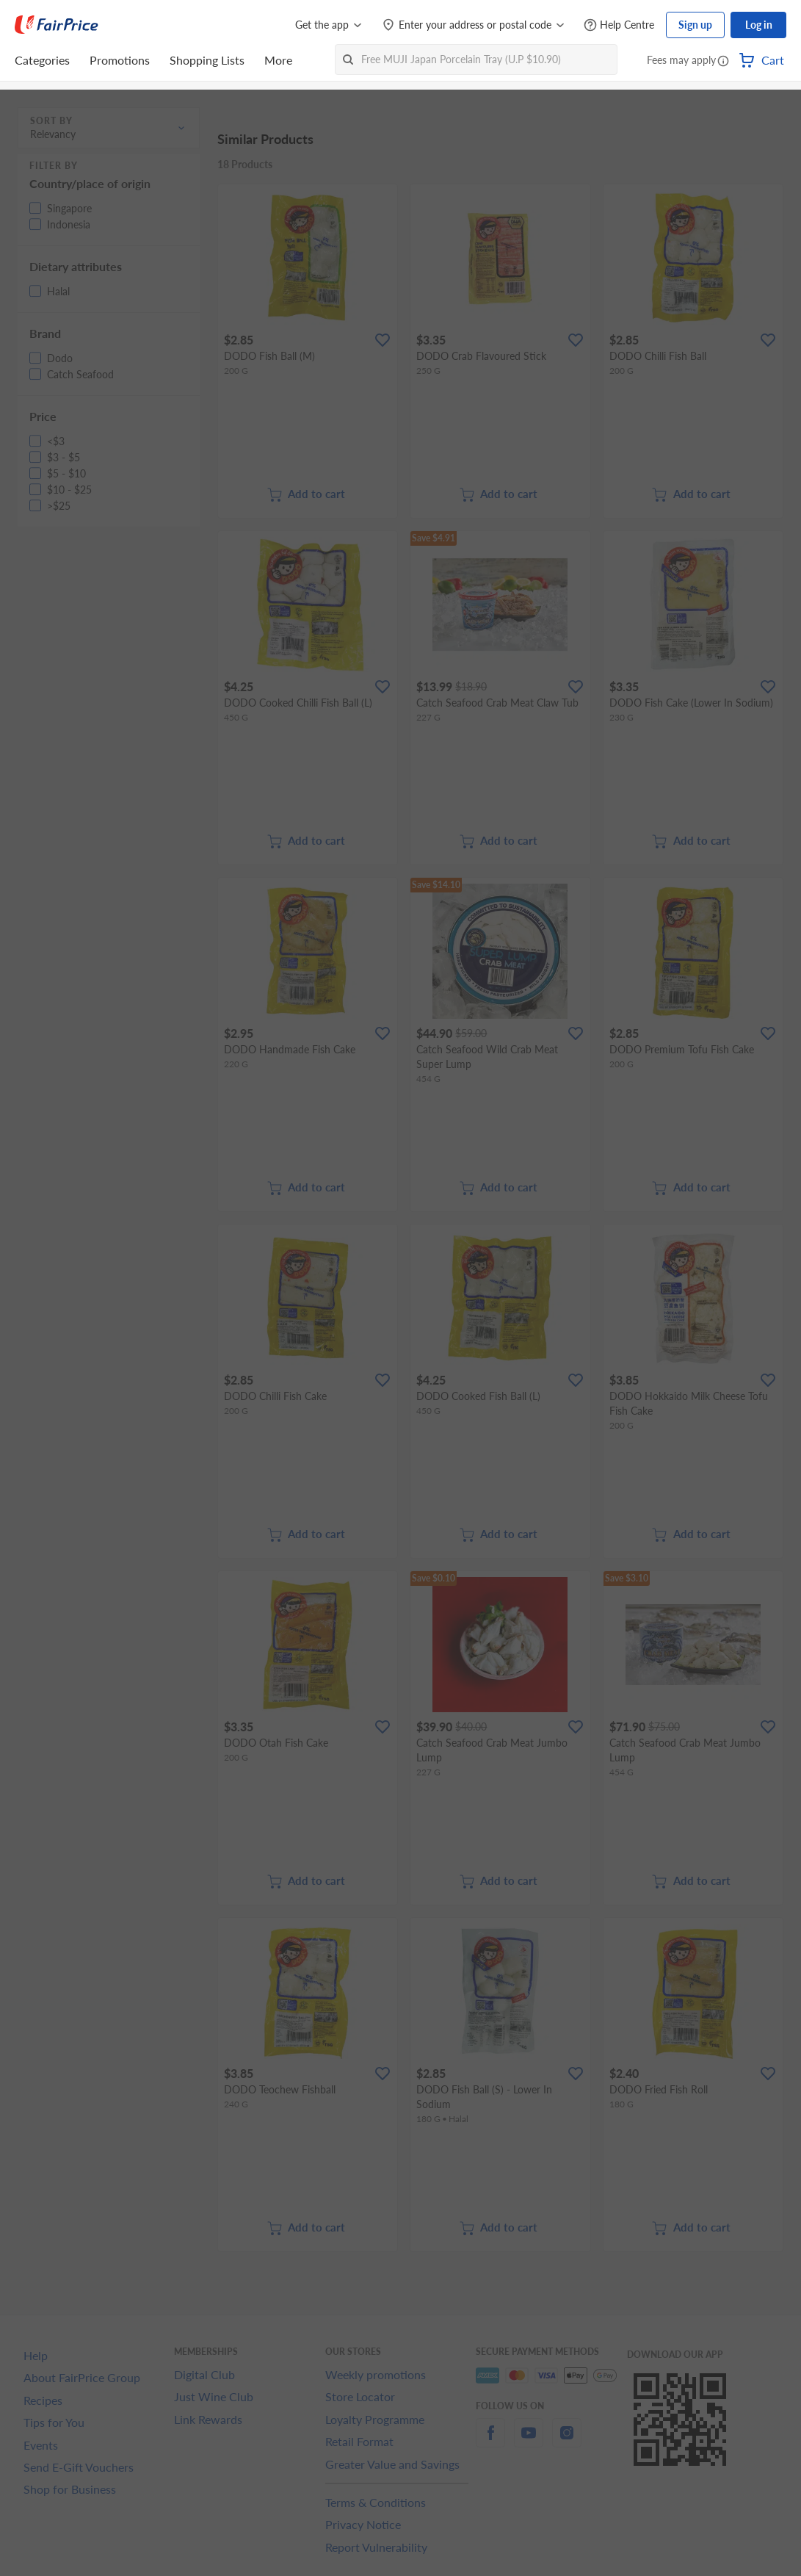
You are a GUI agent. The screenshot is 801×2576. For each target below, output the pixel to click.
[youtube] (528, 2441)
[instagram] (566, 2441)
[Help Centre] (619, 25)
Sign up (695, 24)
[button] (723, 61)
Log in (758, 24)
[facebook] (490, 2441)
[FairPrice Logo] (56, 25)
